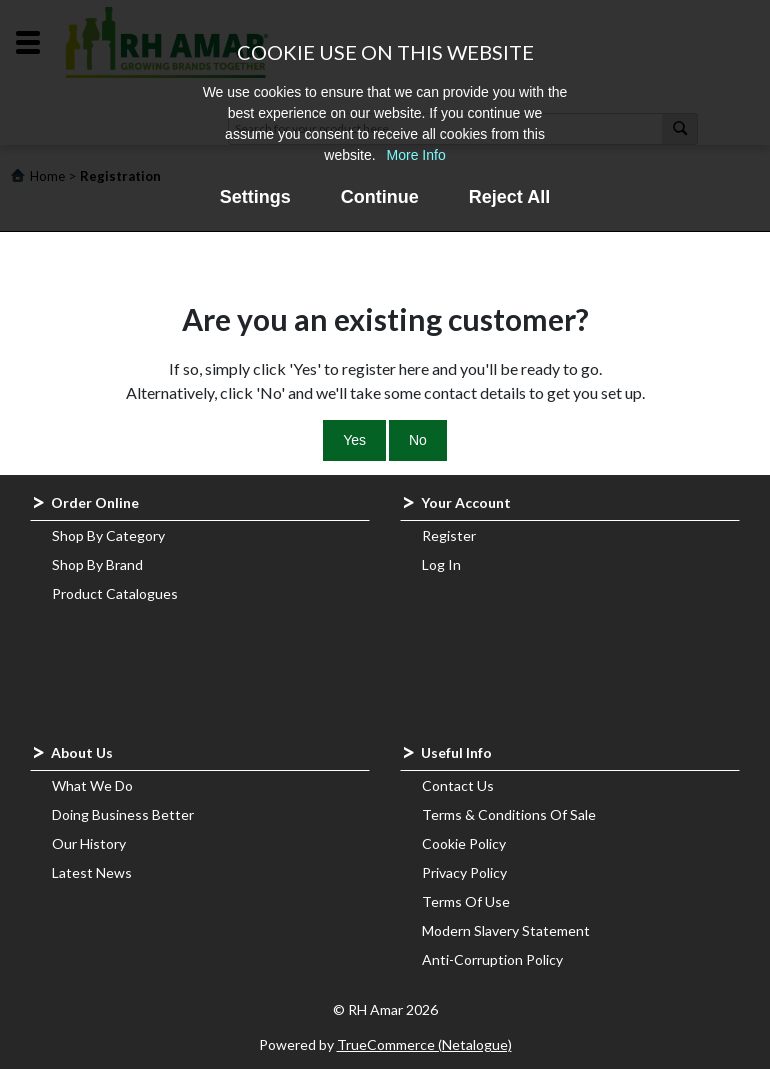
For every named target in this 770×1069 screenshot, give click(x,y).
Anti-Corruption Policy (492, 959)
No (418, 440)
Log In (441, 564)
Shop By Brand (97, 564)
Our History (89, 843)
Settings (255, 197)
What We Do (92, 785)
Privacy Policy (464, 872)
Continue (380, 197)
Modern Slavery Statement (506, 930)
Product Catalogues (115, 593)
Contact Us (458, 785)
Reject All (509, 197)
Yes (354, 440)
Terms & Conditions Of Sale (509, 814)
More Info (416, 155)
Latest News (92, 872)
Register (449, 535)
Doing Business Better (123, 814)
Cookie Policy (464, 843)
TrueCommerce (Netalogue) (424, 1044)
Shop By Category (108, 535)
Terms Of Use (466, 901)
